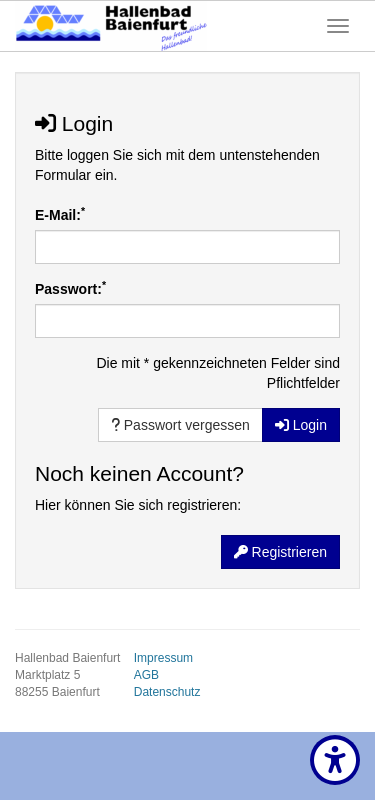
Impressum (163, 658)
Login (301, 425)
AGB (146, 675)
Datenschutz (167, 692)
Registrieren (280, 552)
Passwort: (70, 288)
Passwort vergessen (180, 425)
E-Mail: (60, 214)
